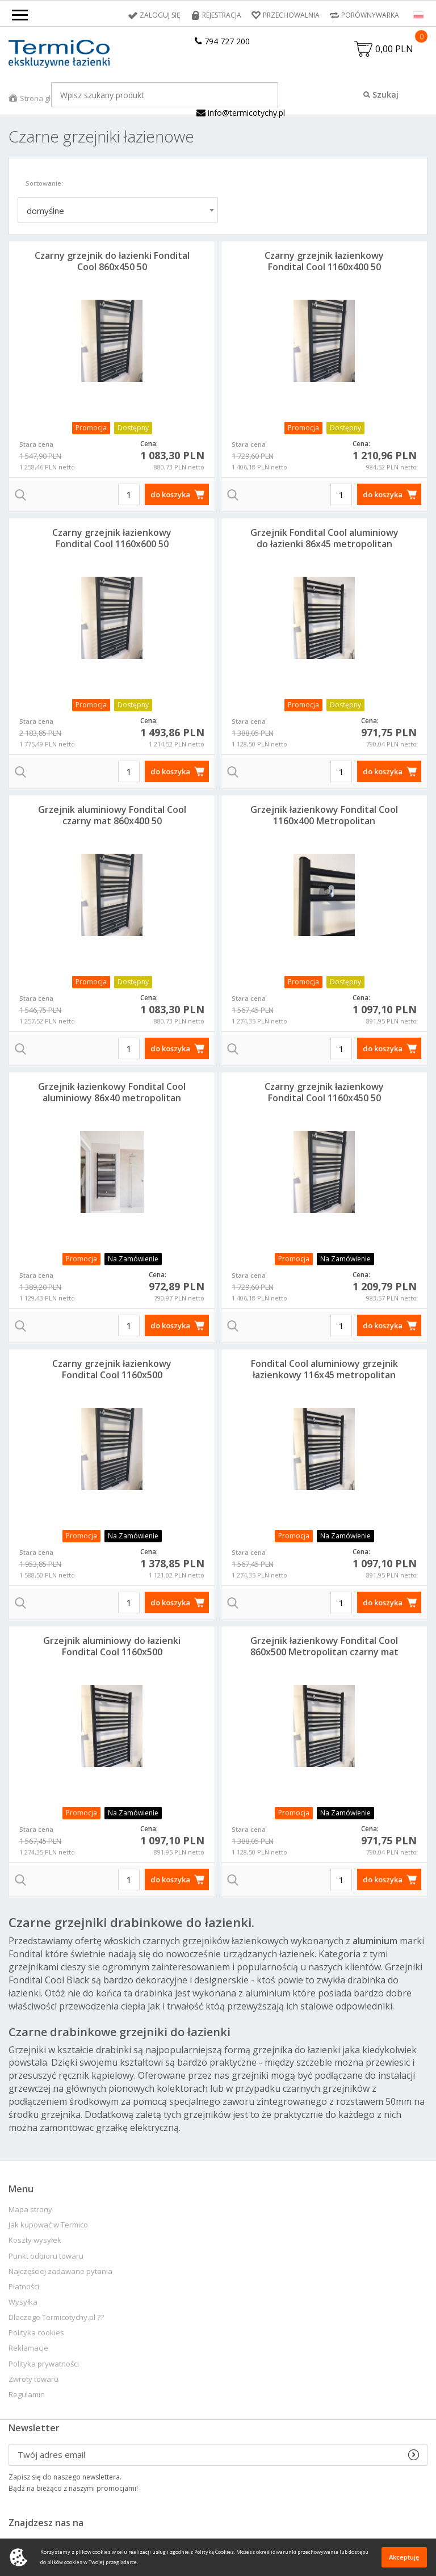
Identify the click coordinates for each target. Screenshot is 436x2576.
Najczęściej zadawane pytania (60, 2271)
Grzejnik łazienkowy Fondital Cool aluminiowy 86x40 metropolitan (112, 1092)
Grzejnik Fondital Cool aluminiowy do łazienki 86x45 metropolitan (324, 538)
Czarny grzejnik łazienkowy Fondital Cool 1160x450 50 (324, 1092)
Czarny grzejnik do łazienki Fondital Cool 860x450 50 (112, 261)
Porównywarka (370, 15)
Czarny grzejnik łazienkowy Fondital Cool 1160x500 (111, 1369)
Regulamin (27, 2394)
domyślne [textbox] (45, 210)
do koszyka (170, 494)
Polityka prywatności (44, 2364)
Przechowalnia (291, 15)
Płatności (24, 2287)
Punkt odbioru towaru (46, 2256)
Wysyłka (23, 2302)
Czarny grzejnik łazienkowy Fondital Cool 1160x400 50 (324, 261)
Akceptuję (404, 2557)
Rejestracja (221, 15)
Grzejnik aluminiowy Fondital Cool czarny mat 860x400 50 (112, 815)
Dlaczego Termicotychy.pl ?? (56, 2317)
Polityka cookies (36, 2333)
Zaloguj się (160, 15)
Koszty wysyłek (35, 2240)
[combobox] (118, 210)
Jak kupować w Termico (48, 2225)
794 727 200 (222, 41)
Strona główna (45, 98)
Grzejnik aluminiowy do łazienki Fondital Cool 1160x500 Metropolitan (112, 1652)
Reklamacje (28, 2348)
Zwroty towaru (33, 2379)
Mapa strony (30, 2209)
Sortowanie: (44, 183)
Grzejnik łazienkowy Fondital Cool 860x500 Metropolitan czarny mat (324, 1646)
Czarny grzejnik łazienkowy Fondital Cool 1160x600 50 (111, 538)
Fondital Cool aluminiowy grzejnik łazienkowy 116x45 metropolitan (324, 1369)
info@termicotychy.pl (240, 112)
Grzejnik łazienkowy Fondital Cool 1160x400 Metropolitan (324, 815)
